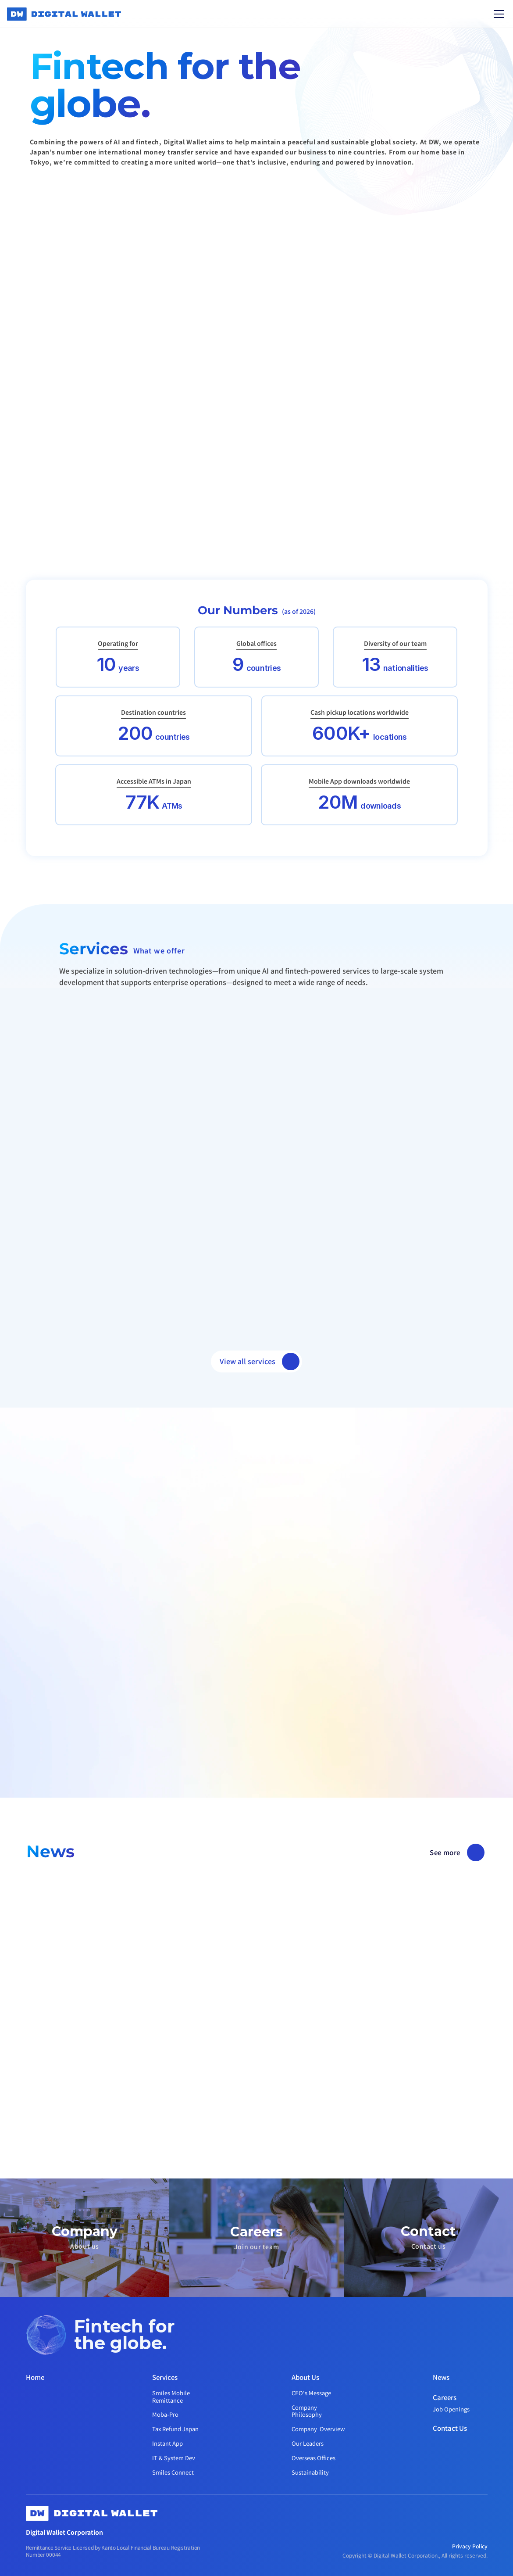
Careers (444, 2397)
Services (165, 2377)
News (441, 2377)
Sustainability (310, 2472)
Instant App (167, 2443)
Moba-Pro (165, 2414)
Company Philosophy (307, 2411)
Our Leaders (308, 2443)
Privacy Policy (470, 2546)
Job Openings (451, 2409)
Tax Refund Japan (175, 2429)
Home (35, 2377)
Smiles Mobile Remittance (171, 2396)
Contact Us (450, 2428)
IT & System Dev (173, 2458)
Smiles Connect (173, 2472)
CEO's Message (311, 2393)
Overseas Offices (313, 2458)
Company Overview (318, 2429)
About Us (305, 2377)
